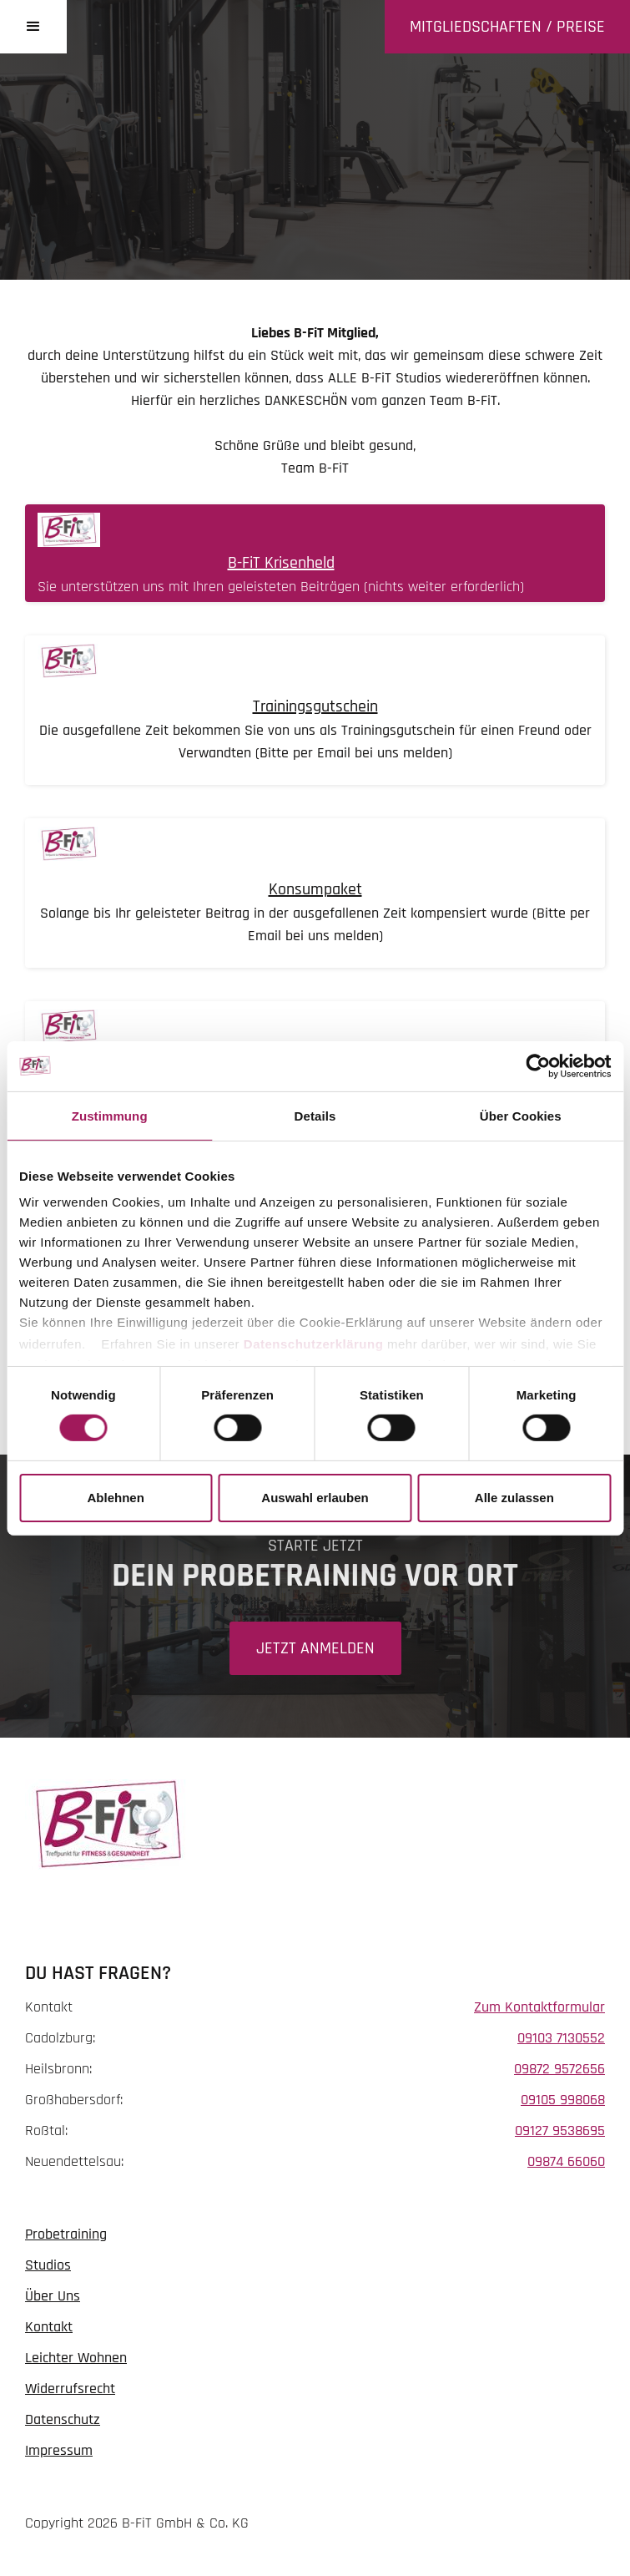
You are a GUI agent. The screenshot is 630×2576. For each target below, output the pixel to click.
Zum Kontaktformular (539, 2007)
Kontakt (49, 2326)
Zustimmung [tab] (110, 1115)
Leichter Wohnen (76, 2357)
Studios (48, 2265)
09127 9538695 (560, 2130)
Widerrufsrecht (70, 2388)
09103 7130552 (561, 2037)
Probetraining (66, 2234)
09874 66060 (566, 2161)
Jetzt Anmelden (315, 1648)
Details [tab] (315, 1115)
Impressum (59, 2450)
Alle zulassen (514, 1497)
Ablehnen (116, 1497)
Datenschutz (62, 2419)
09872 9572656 (559, 2068)
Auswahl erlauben (314, 1497)
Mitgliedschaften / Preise (507, 27)
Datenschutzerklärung (314, 1344)
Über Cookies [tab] (521, 1115)
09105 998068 (563, 2099)
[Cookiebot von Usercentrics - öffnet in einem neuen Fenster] (538, 1065)
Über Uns (52, 2295)
